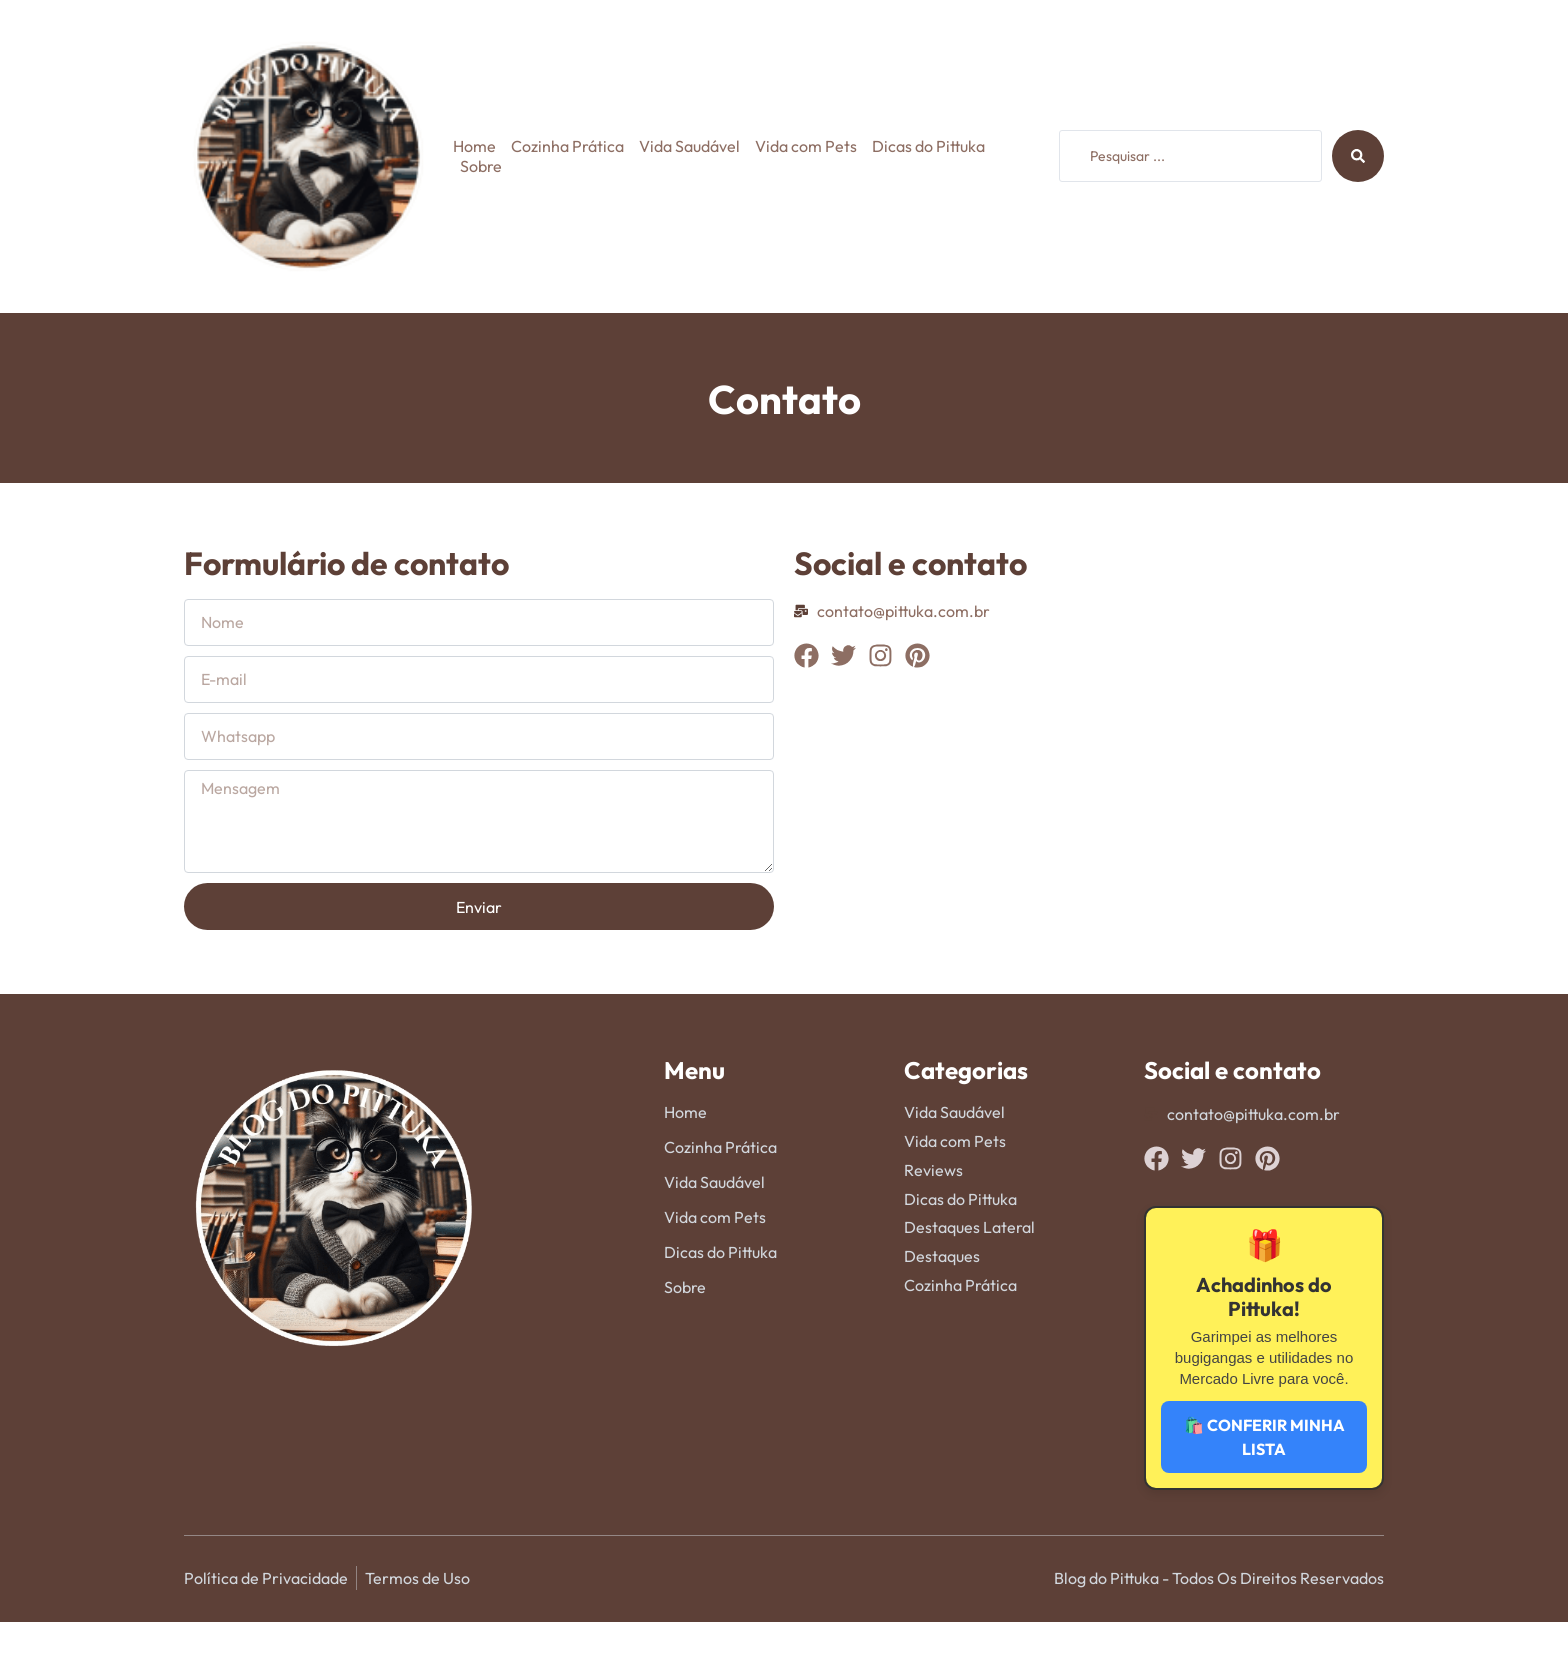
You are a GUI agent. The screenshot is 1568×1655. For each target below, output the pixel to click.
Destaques (942, 1256)
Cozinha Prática (567, 146)
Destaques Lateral (969, 1227)
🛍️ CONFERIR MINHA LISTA (1264, 1437)
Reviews (933, 1170)
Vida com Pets (806, 146)
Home (474, 146)
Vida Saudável (689, 146)
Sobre (481, 166)
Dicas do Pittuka (928, 146)
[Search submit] (1358, 156)
